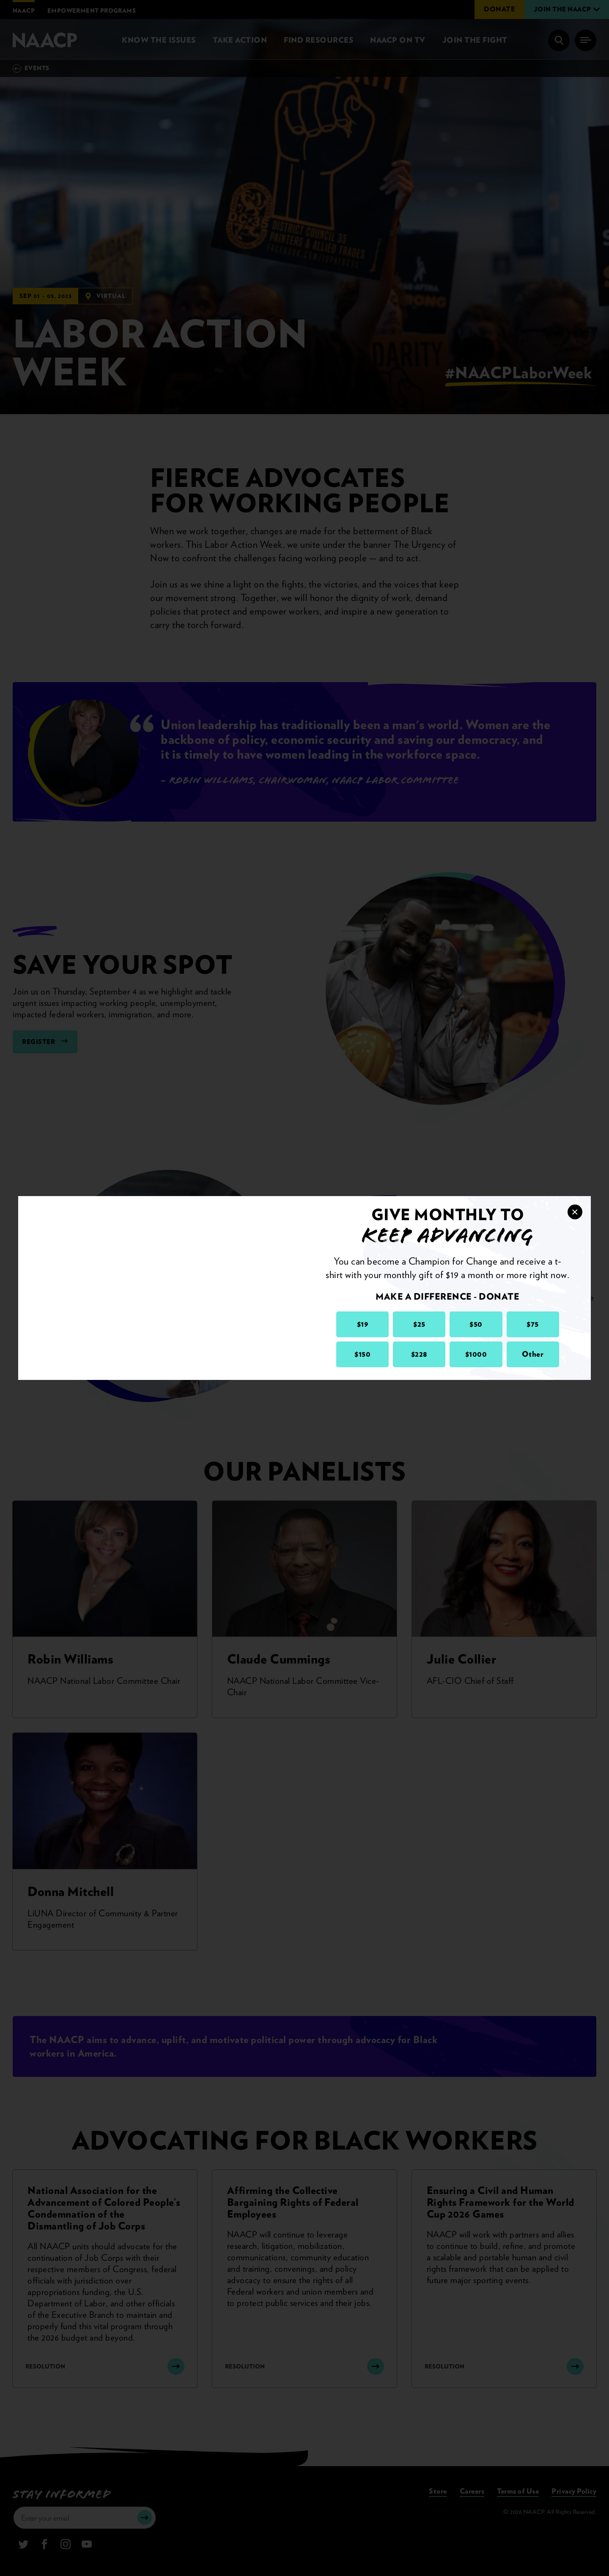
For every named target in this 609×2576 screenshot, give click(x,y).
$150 (362, 1353)
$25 (419, 1323)
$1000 (476, 1353)
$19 (362, 1323)
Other (533, 1353)
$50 (476, 1323)
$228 (419, 1353)
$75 (533, 1323)
